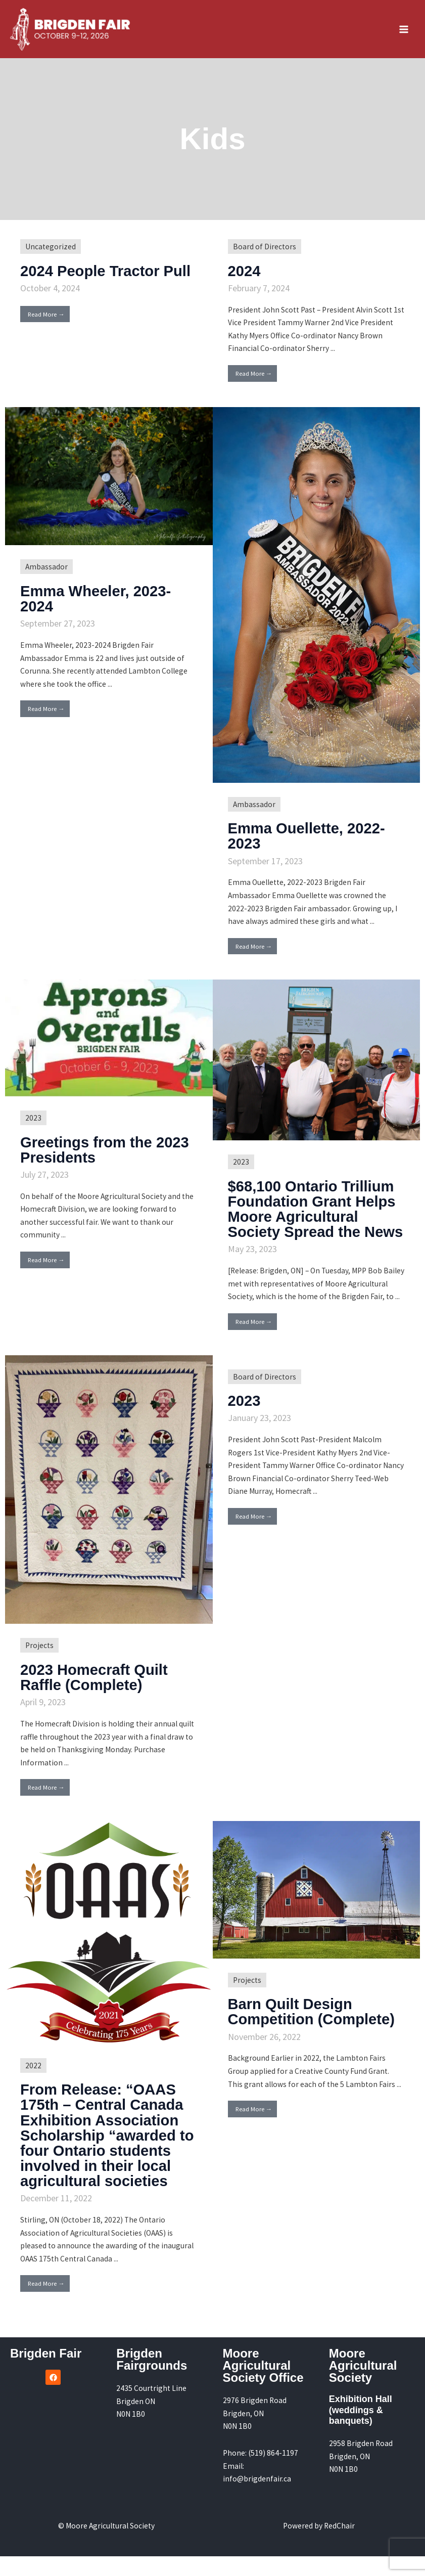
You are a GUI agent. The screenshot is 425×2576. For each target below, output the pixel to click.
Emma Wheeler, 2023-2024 (97, 604)
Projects (39, 1666)
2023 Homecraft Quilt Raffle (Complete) (96, 1698)
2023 (33, 1123)
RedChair (339, 2545)
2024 (245, 277)
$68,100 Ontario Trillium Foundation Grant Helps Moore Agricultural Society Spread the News (314, 1222)
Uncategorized (50, 252)
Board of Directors (264, 252)
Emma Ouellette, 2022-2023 (309, 842)
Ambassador (46, 573)
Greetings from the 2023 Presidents (107, 1155)
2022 (33, 2086)
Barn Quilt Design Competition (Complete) (314, 2032)
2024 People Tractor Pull (108, 277)
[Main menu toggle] (404, 32)
